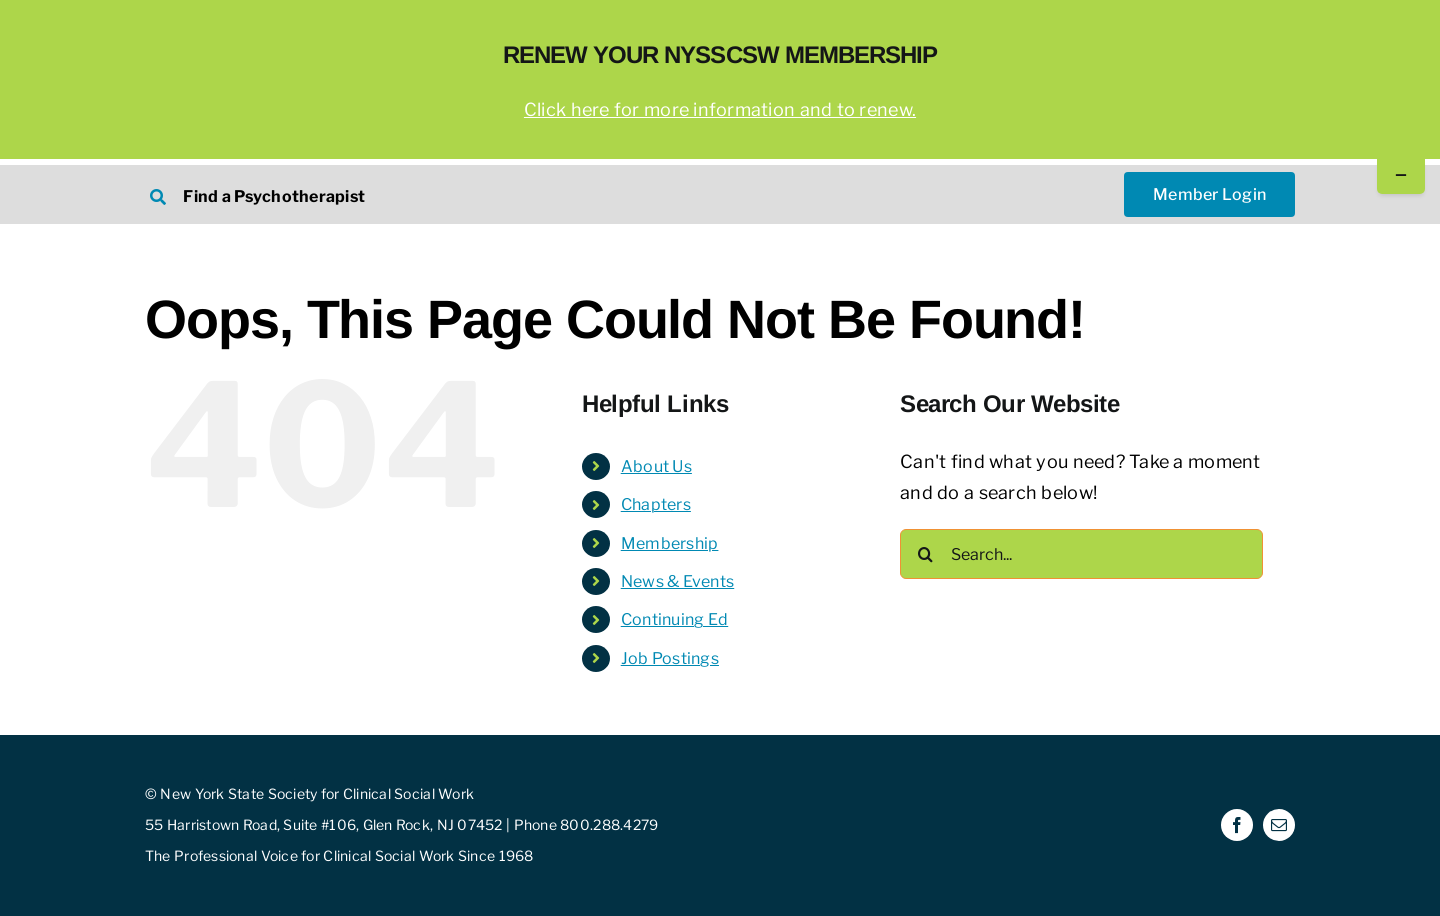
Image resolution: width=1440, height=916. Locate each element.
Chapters (656, 504)
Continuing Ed (675, 619)
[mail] (1279, 825)
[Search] (925, 554)
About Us (656, 466)
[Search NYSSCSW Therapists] (421, 194)
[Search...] (1081, 554)
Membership (670, 543)
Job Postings (670, 658)
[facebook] (1237, 825)
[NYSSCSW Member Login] (1209, 194)
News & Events (678, 581)
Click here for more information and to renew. (720, 109)
